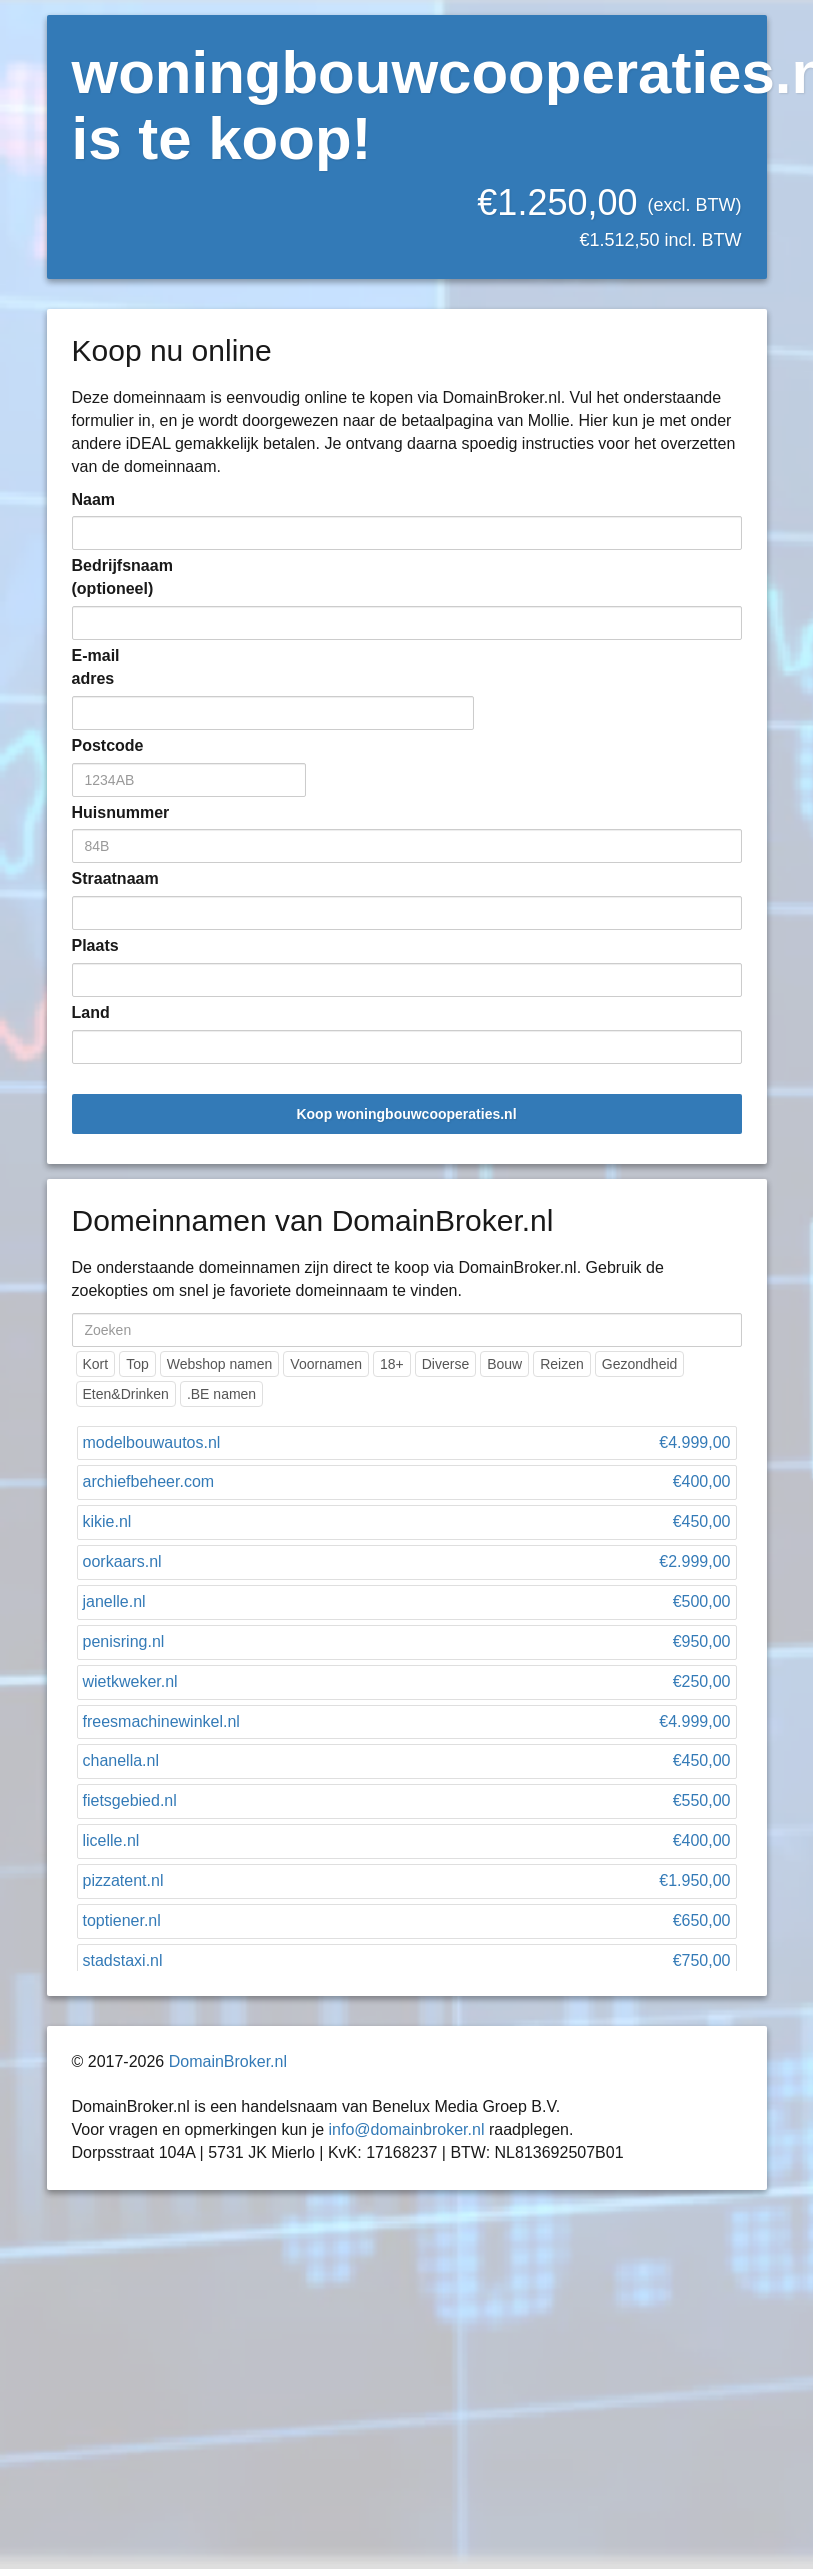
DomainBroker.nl (228, 2061)
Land (91, 1012)
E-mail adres (96, 667)
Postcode (102, 745)
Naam (94, 499)
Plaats (95, 945)
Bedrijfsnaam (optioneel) (102, 577)
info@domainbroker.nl (407, 2129)
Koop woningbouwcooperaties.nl (406, 1114)
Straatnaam (102, 878)
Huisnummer (102, 812)
